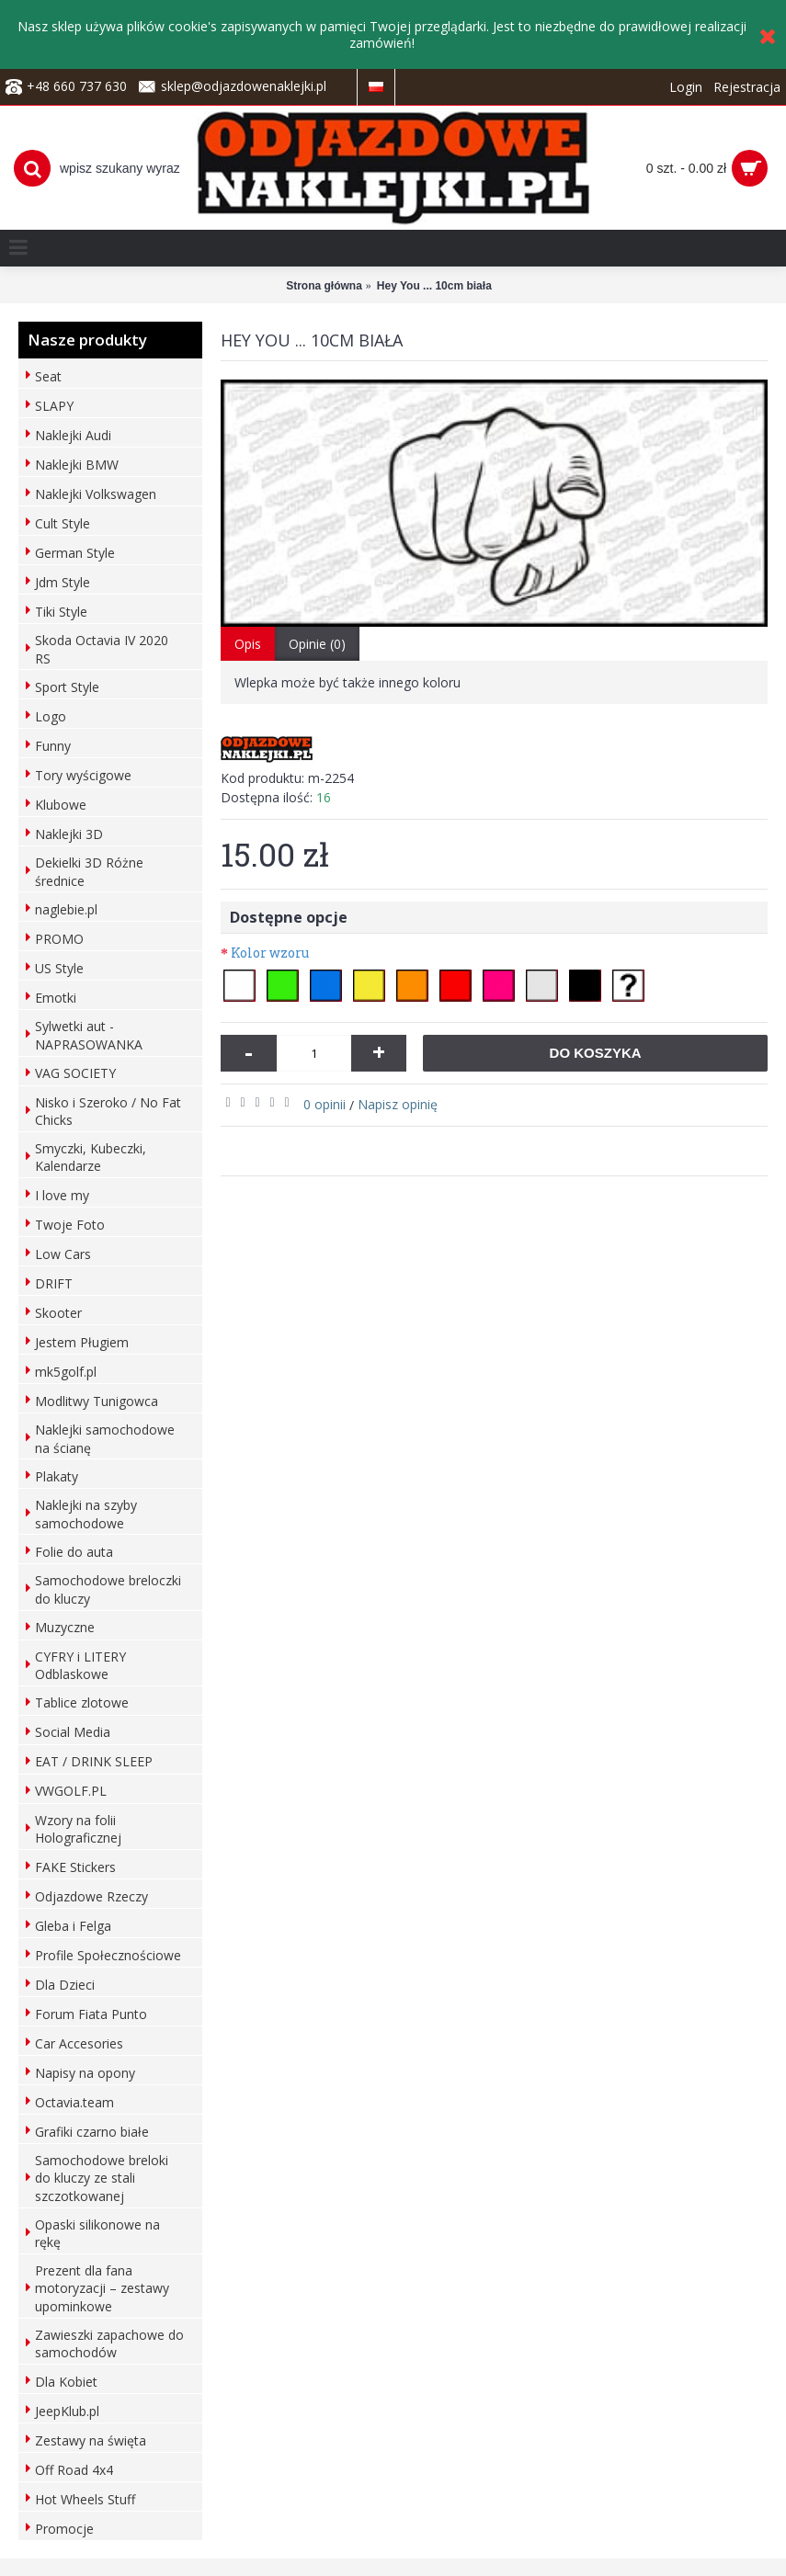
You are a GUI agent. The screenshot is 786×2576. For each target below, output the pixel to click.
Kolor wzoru (270, 952)
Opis (247, 644)
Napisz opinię (398, 1104)
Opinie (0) (317, 644)
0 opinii (324, 1104)
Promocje (64, 2528)
